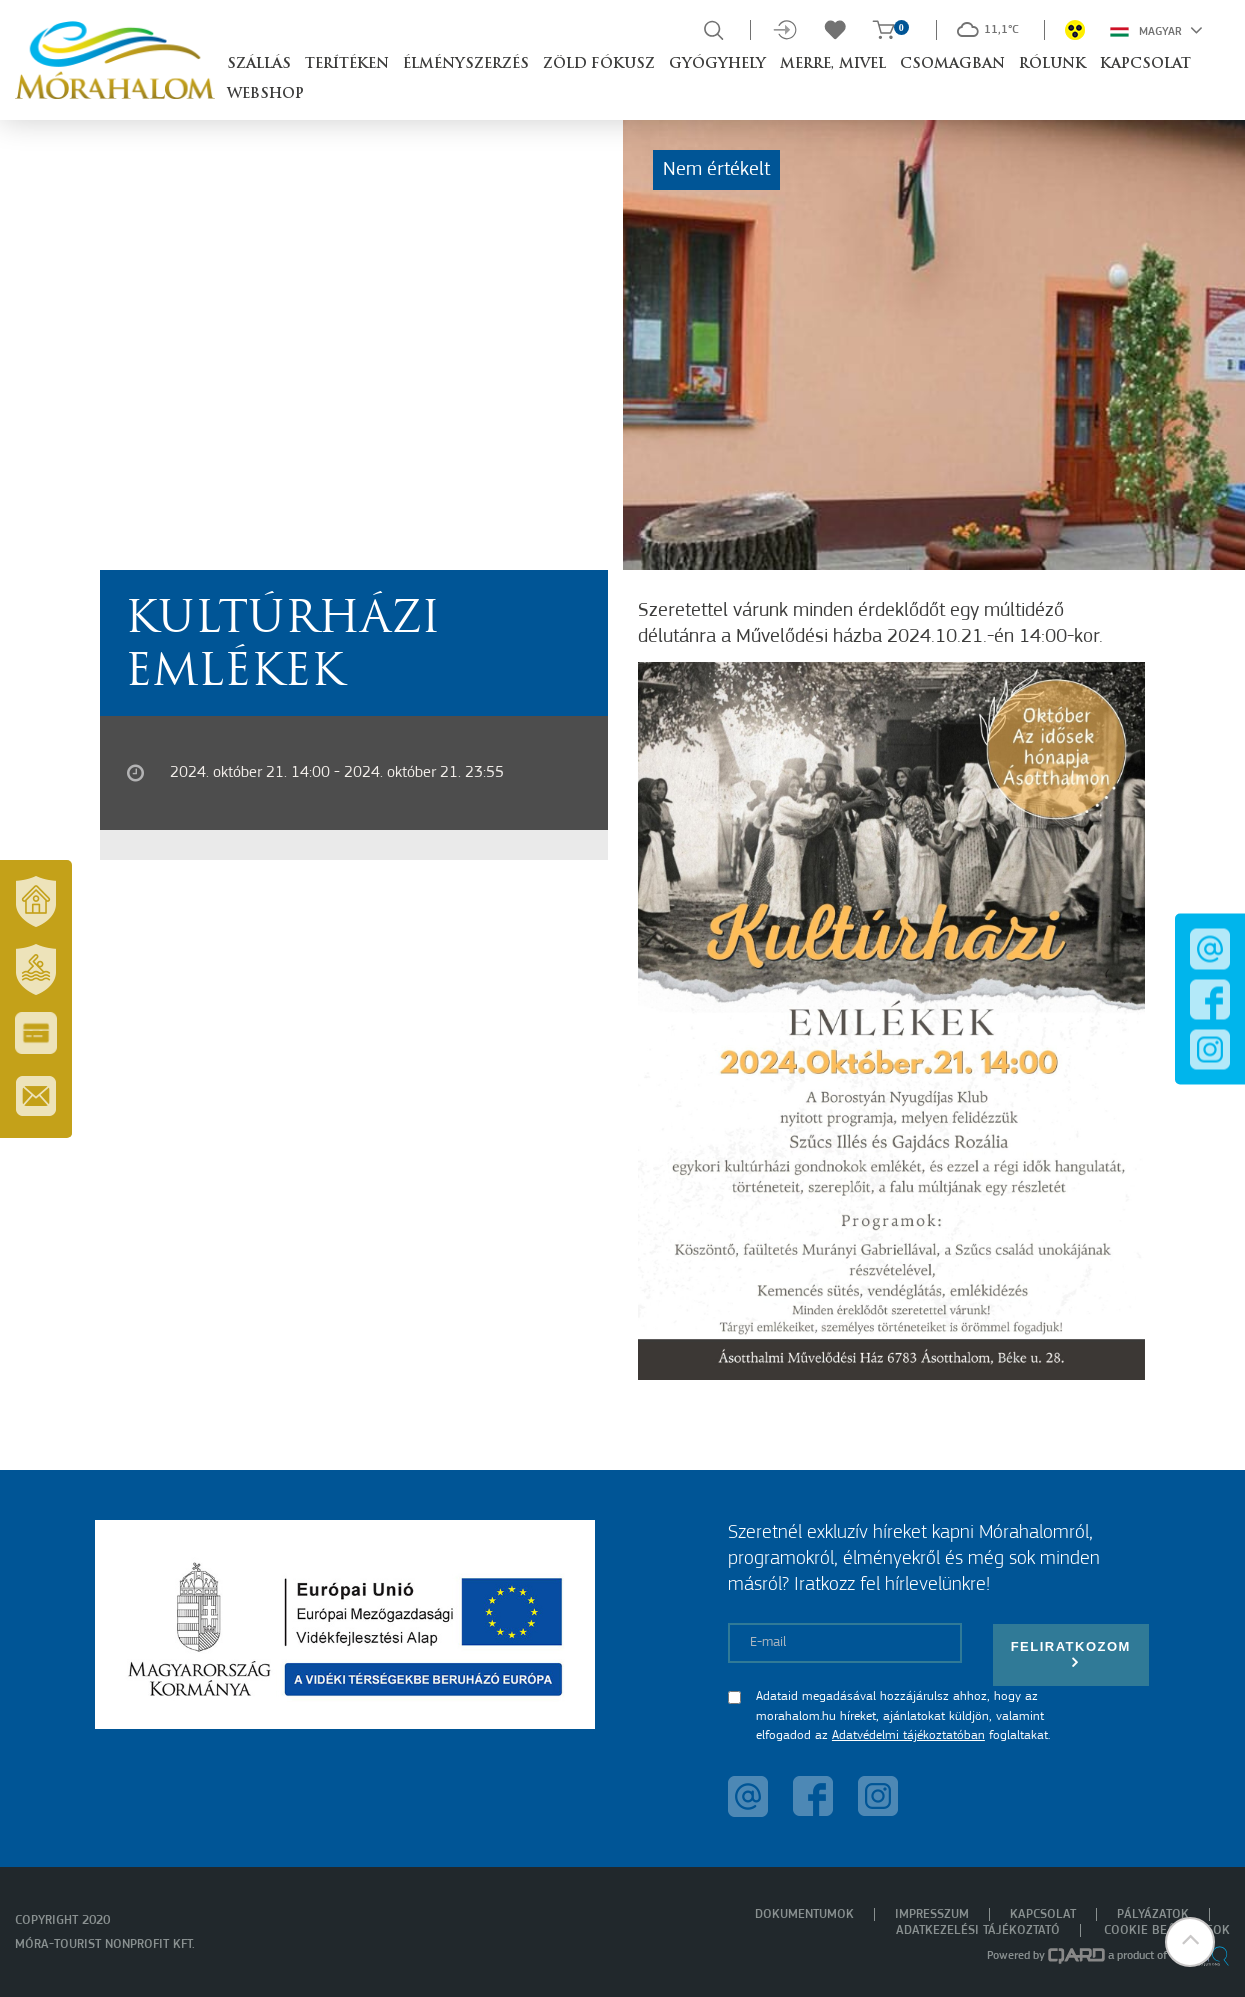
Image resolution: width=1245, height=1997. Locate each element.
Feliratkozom (1071, 1654)
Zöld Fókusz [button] (599, 64)
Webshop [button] (265, 94)
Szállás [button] (259, 64)
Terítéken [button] (347, 64)
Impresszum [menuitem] (932, 1914)
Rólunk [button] (1052, 64)
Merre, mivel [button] (833, 64)
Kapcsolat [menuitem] (1043, 1914)
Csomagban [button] (952, 64)
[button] (1190, 1942)
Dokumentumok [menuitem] (804, 1914)
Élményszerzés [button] (466, 64)
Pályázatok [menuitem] (1153, 1914)
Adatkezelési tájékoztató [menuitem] (978, 1930)
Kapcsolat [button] (1145, 64)
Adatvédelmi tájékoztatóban (908, 1735)
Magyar (1156, 30)
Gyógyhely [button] (717, 64)
